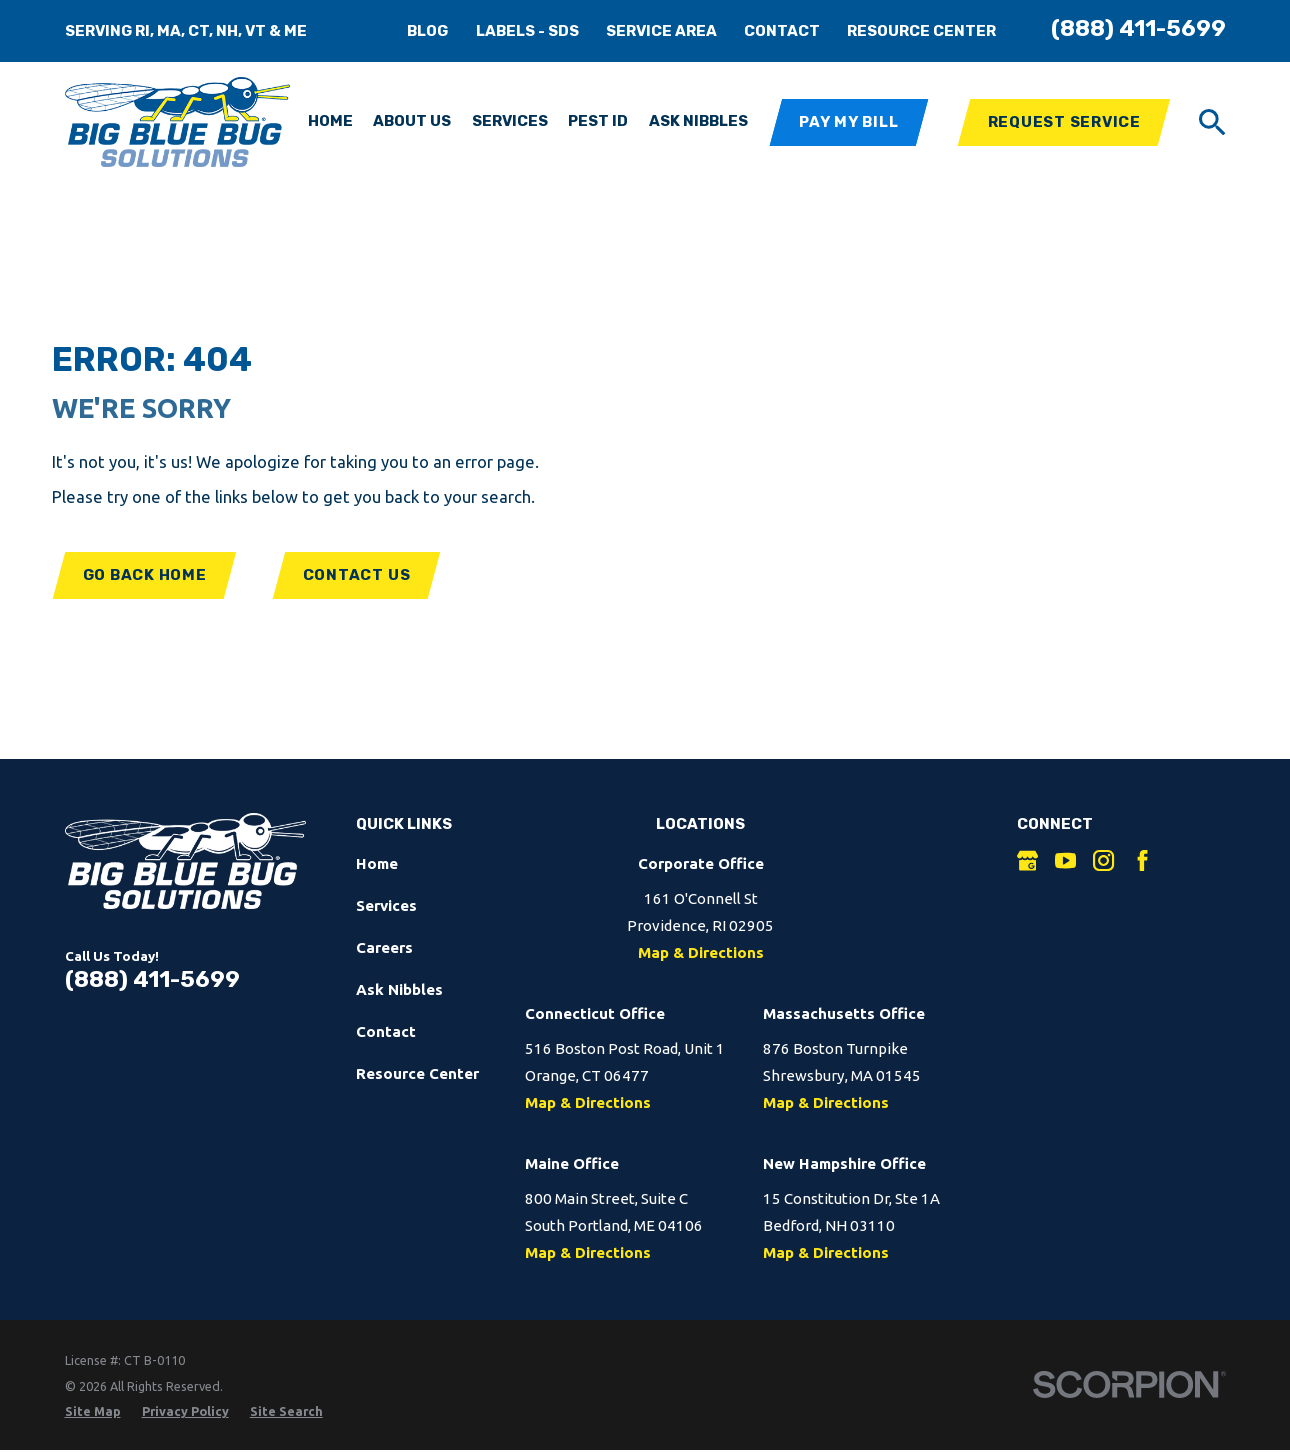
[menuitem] (93, 1411)
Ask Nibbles (399, 989)
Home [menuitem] (330, 121)
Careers (384, 947)
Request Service (1064, 122)
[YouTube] (1065, 860)
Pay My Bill (848, 122)
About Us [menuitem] (412, 121)
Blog (427, 31)
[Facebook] (1142, 860)
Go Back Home (145, 575)
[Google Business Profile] (1027, 860)
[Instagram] (1103, 860)
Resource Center (921, 31)
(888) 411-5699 (1138, 28)
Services (386, 905)
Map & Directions (701, 952)
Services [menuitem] (510, 121)
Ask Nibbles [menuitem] (698, 121)
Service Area (661, 31)
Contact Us (357, 575)
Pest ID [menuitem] (598, 121)
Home (377, 863)
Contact (782, 31)
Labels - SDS (527, 31)
